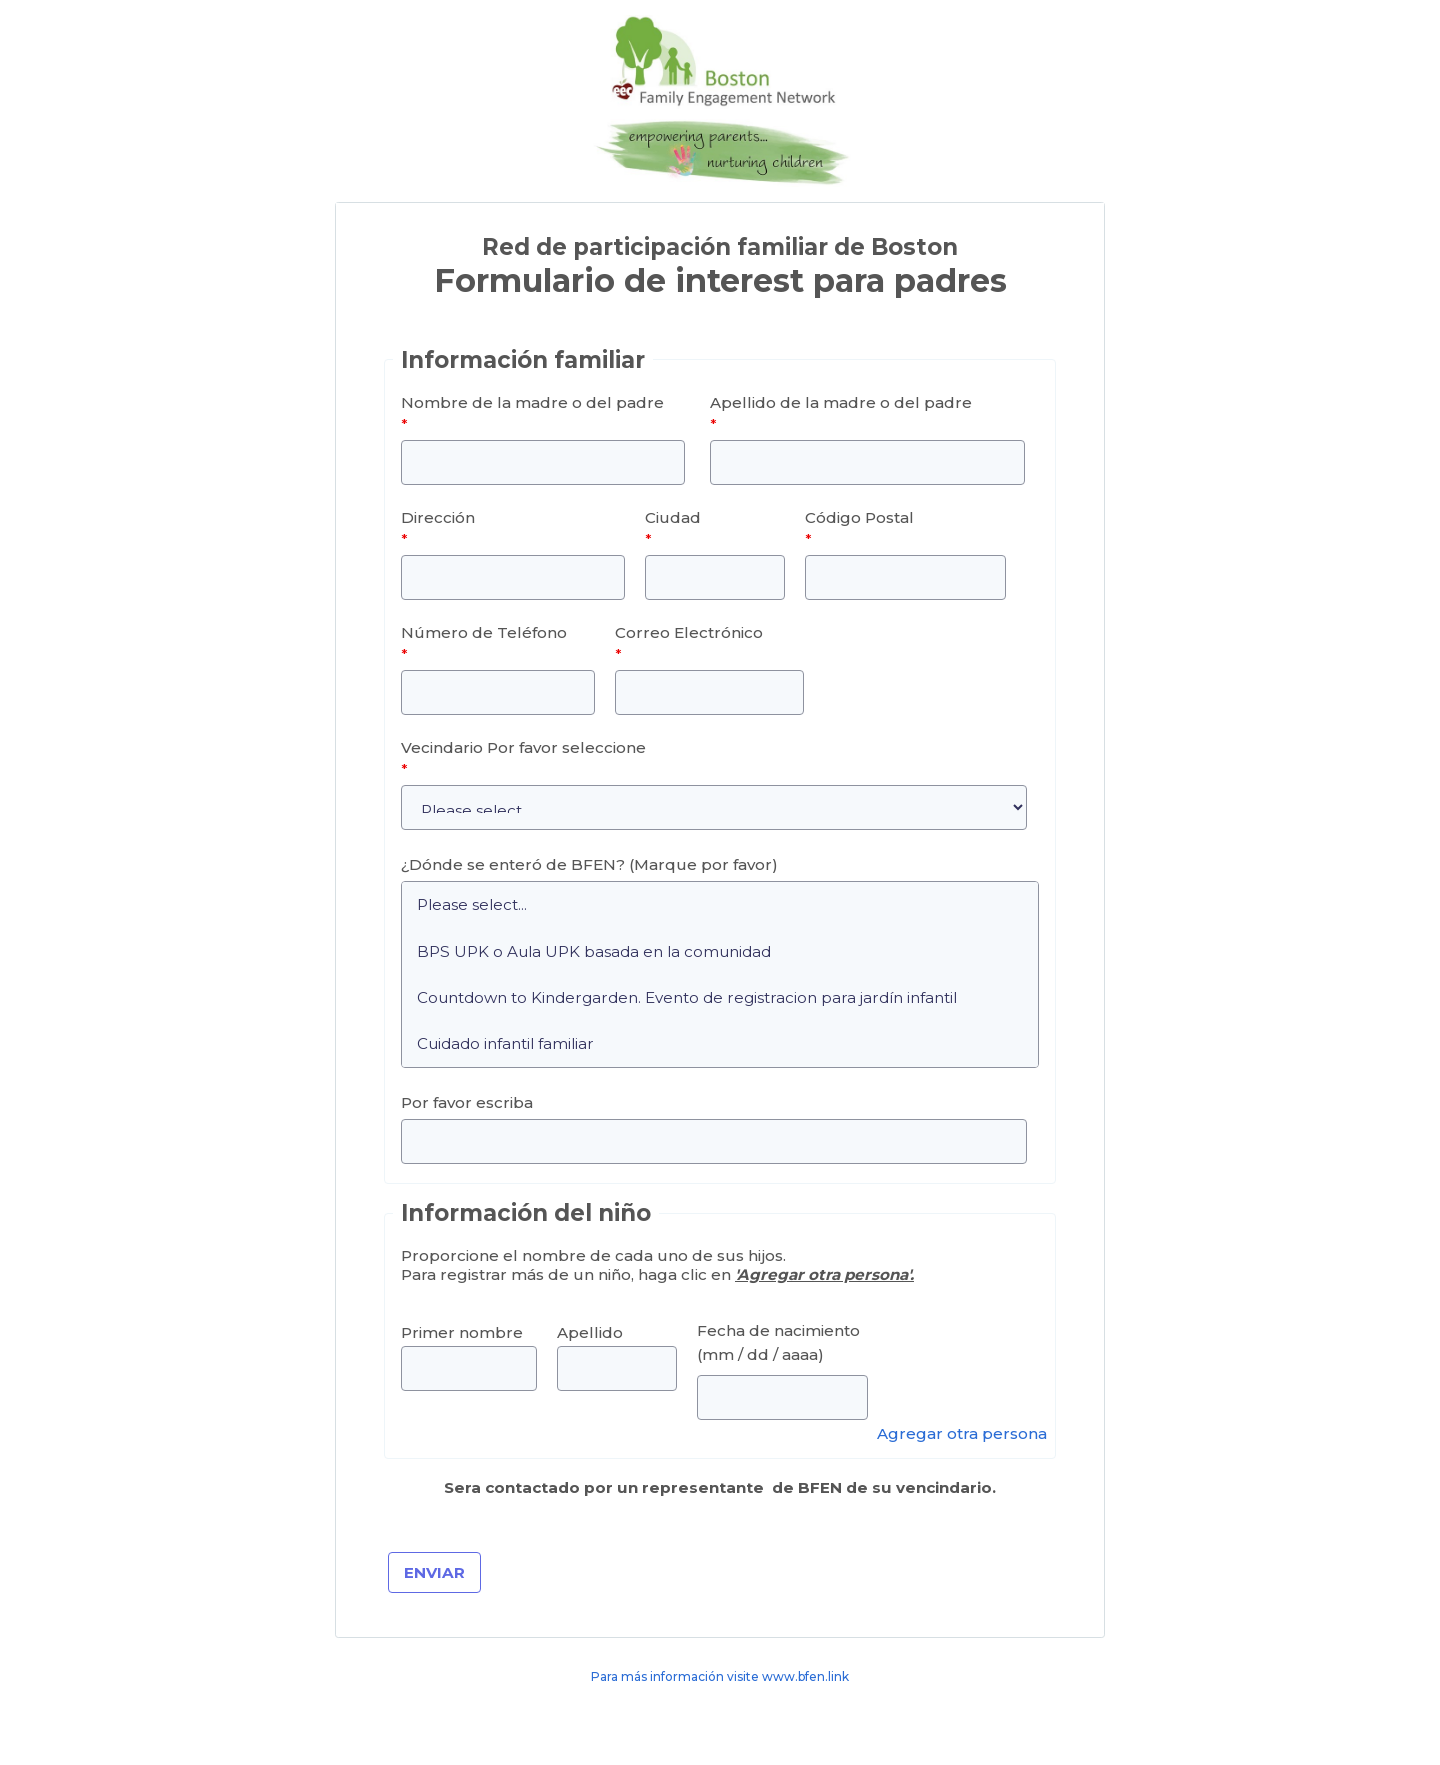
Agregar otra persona (962, 1433)
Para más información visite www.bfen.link (720, 1676)
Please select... (720, 905)
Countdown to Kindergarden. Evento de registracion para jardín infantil (720, 997)
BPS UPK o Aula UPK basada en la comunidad (720, 951)
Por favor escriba (467, 1102)
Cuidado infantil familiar (720, 1044)
